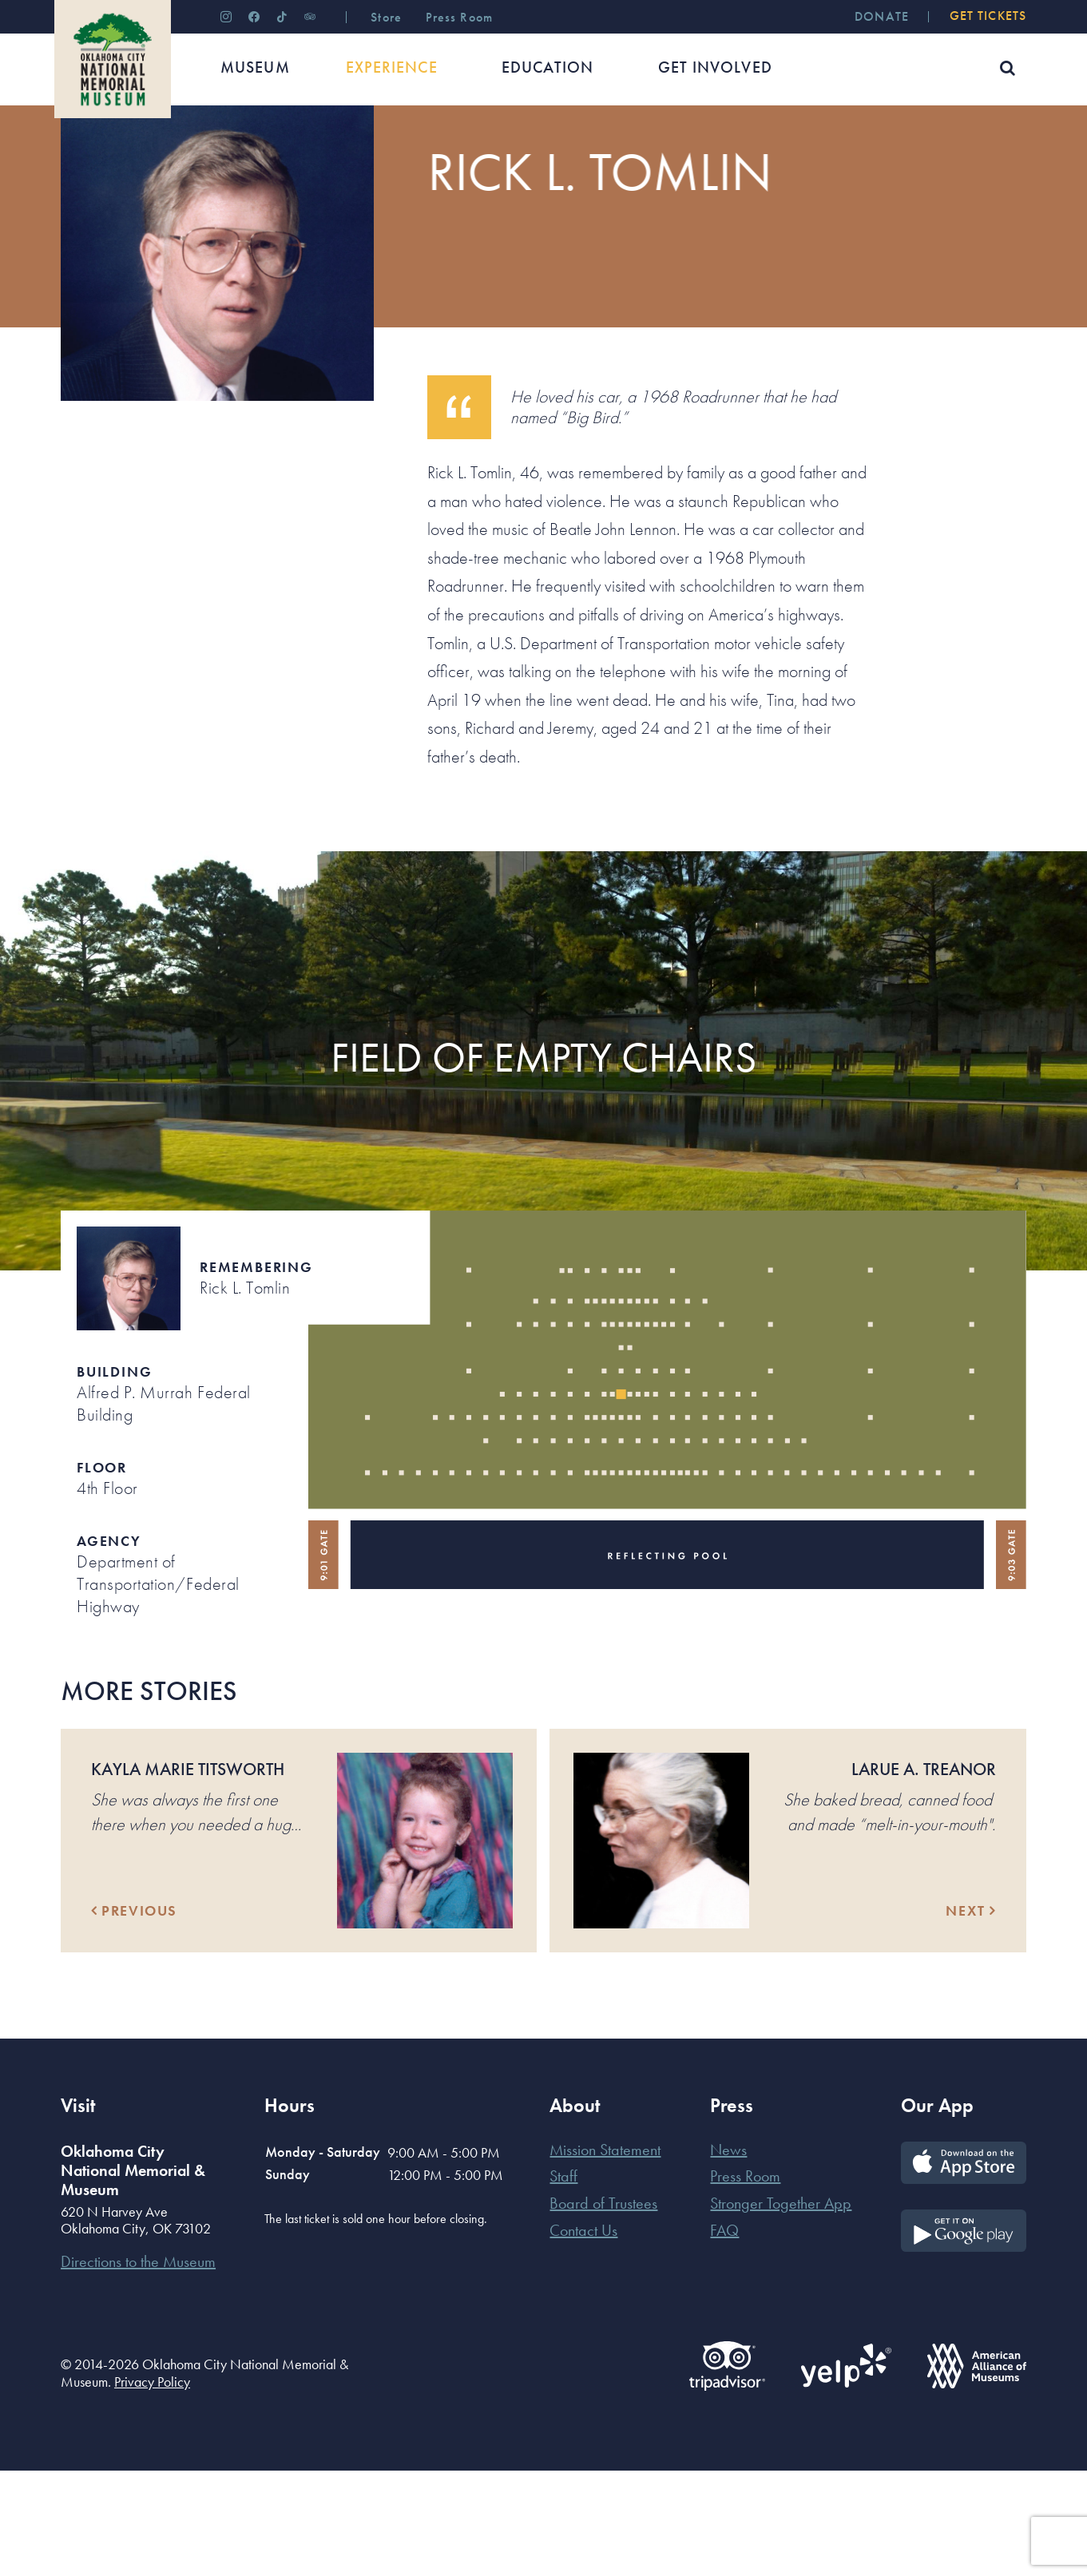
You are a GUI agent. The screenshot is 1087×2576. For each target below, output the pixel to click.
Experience (139, 155)
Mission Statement (605, 2255)
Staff (563, 2281)
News (728, 2255)
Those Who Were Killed (329, 155)
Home (75, 155)
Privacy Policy (152, 2487)
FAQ (724, 2335)
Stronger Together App (780, 2308)
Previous (134, 2016)
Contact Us (583, 2335)
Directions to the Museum (138, 2366)
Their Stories (218, 155)
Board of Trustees (603, 2308)
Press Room (745, 2281)
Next (971, 2016)
